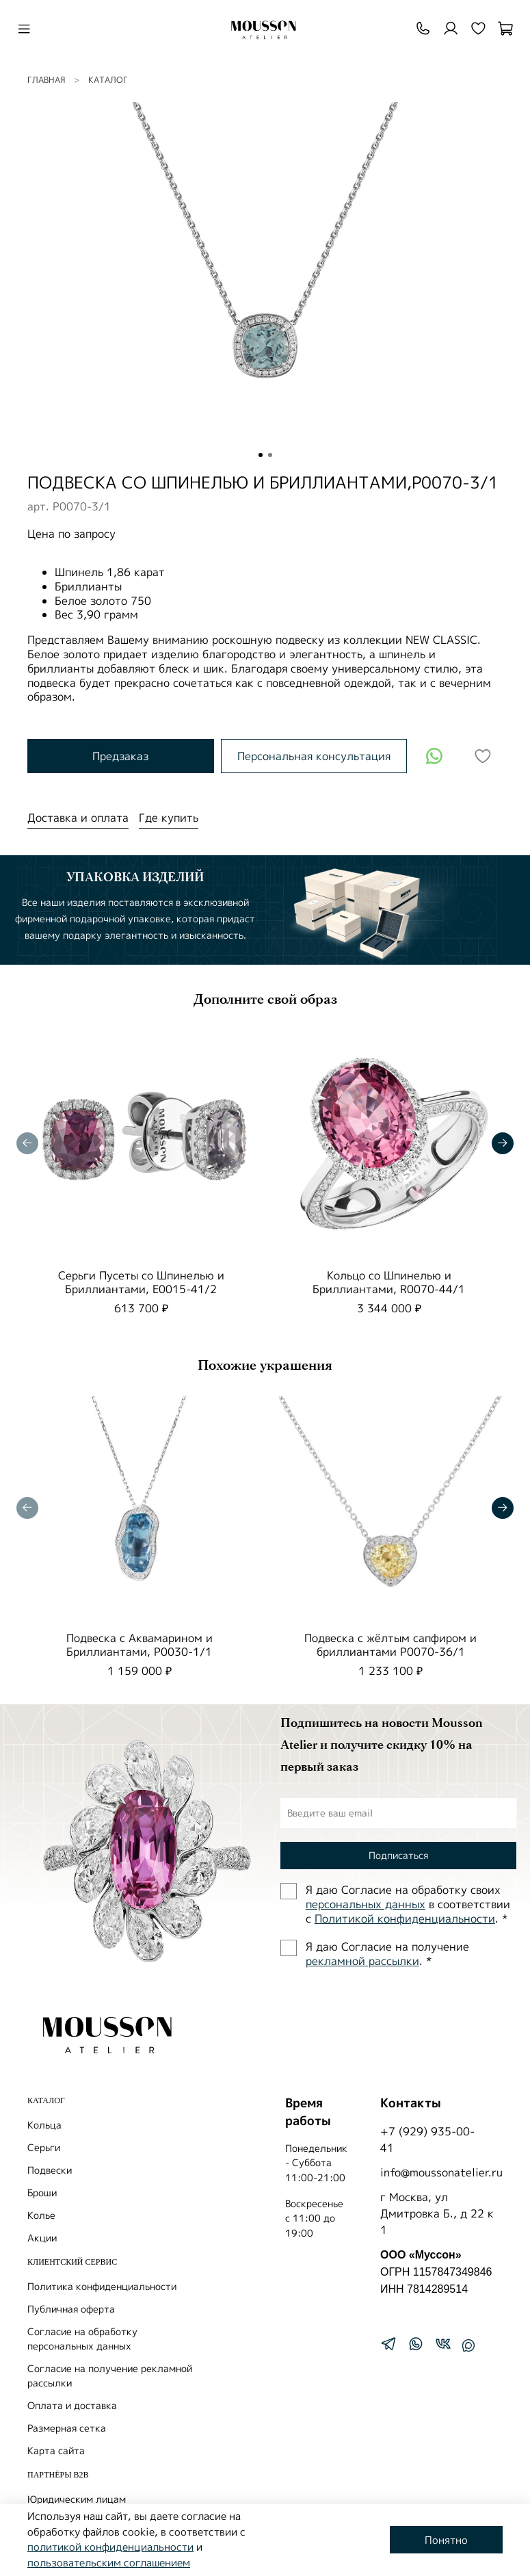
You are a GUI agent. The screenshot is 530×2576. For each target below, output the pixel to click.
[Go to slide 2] (270, 455)
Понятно (446, 2540)
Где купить (168, 817)
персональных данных (365, 1904)
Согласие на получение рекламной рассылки (109, 2375)
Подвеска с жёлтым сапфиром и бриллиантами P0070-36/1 (390, 1644)
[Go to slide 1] (261, 455)
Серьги (43, 2147)
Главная (46, 80)
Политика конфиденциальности (101, 2286)
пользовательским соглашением (108, 2562)
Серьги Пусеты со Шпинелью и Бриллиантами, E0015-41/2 (141, 1281)
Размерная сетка (66, 2427)
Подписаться (398, 1855)
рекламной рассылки (362, 1960)
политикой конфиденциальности (110, 2547)
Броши (42, 2192)
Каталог (108, 80)
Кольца (44, 2124)
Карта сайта (56, 2450)
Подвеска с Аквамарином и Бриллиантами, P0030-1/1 (139, 1644)
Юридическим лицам (76, 2499)
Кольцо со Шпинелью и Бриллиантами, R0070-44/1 (389, 1281)
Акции (42, 2237)
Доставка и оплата (78, 817)
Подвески (49, 2169)
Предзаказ (120, 756)
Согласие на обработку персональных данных (82, 2338)
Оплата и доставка (72, 2405)
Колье (41, 2215)
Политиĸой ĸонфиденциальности (405, 1918)
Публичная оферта (71, 2308)
